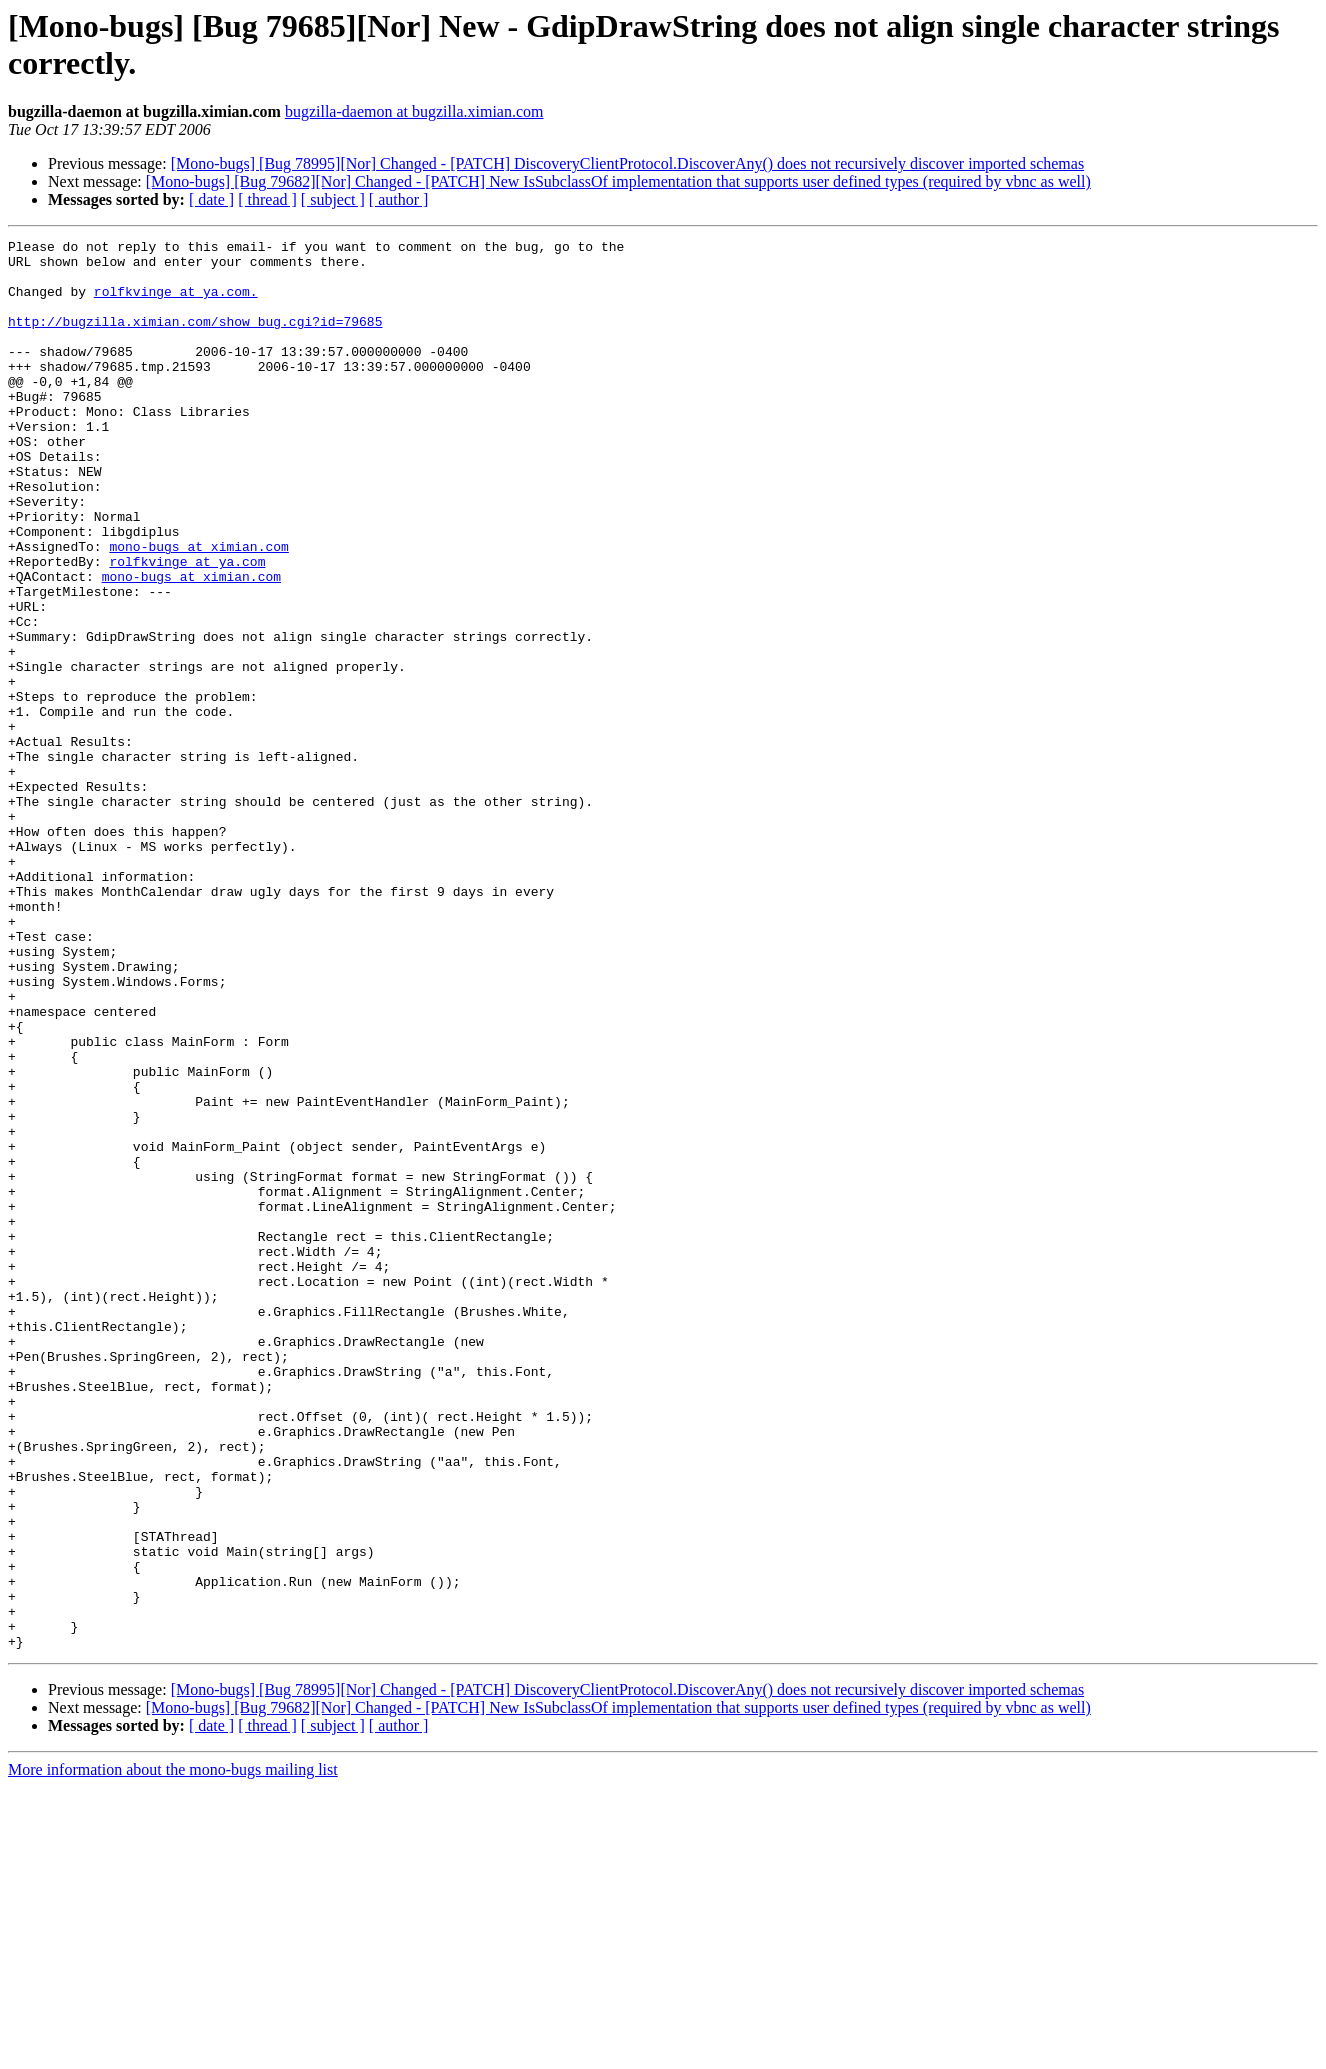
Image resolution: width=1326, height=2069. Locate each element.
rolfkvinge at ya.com (187, 627)
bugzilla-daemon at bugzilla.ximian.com (414, 111)
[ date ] (211, 199)
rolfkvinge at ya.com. (176, 303)
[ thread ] (267, 199)
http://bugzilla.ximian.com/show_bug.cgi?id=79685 (195, 339)
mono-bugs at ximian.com (198, 609)
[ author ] (399, 199)
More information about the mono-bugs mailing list (173, 2051)
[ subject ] (333, 199)
